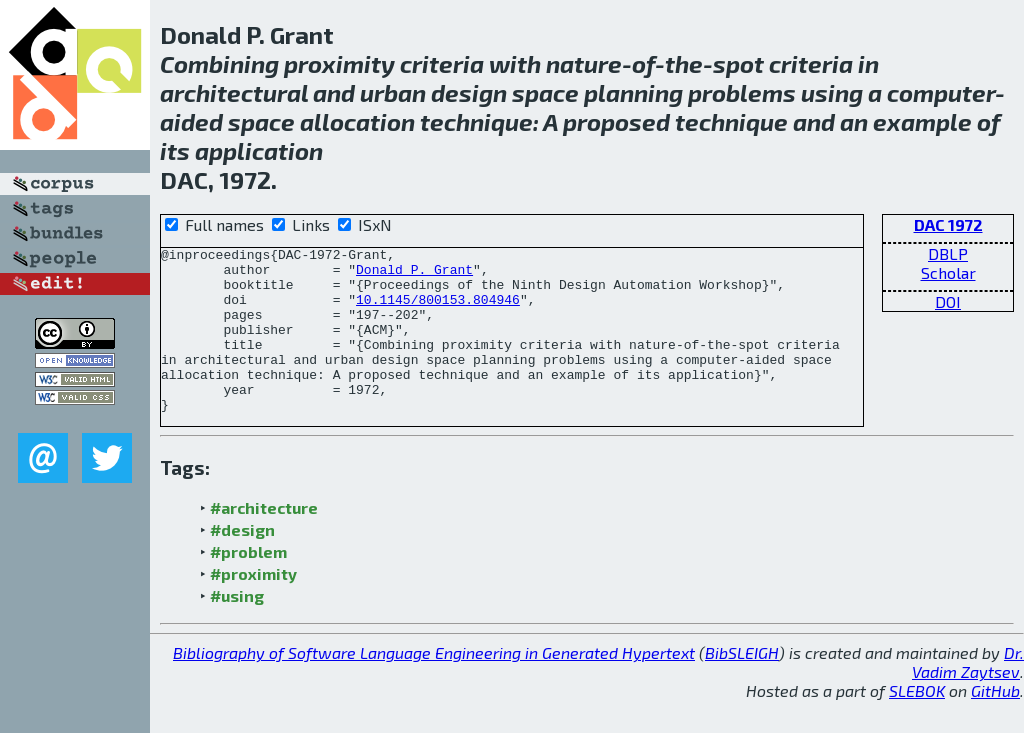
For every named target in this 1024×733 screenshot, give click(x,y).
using (832, 92)
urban (393, 92)
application (259, 150)
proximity (339, 63)
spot (738, 63)
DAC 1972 (948, 224)
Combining (219, 63)
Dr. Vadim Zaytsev (968, 695)
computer (941, 92)
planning (633, 92)
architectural (234, 92)
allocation (357, 121)
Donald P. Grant (414, 275)
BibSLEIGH (742, 685)
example (922, 121)
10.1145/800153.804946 (438, 311)
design (469, 92)
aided (191, 121)
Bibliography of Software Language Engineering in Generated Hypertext (434, 685)
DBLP (948, 253)
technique (476, 121)
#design (242, 562)
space (545, 92)
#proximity (253, 606)
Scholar (948, 272)
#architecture (264, 540)
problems (742, 92)
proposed (616, 121)
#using (237, 628)
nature (584, 63)
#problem (248, 584)
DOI (948, 301)
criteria (442, 63)
